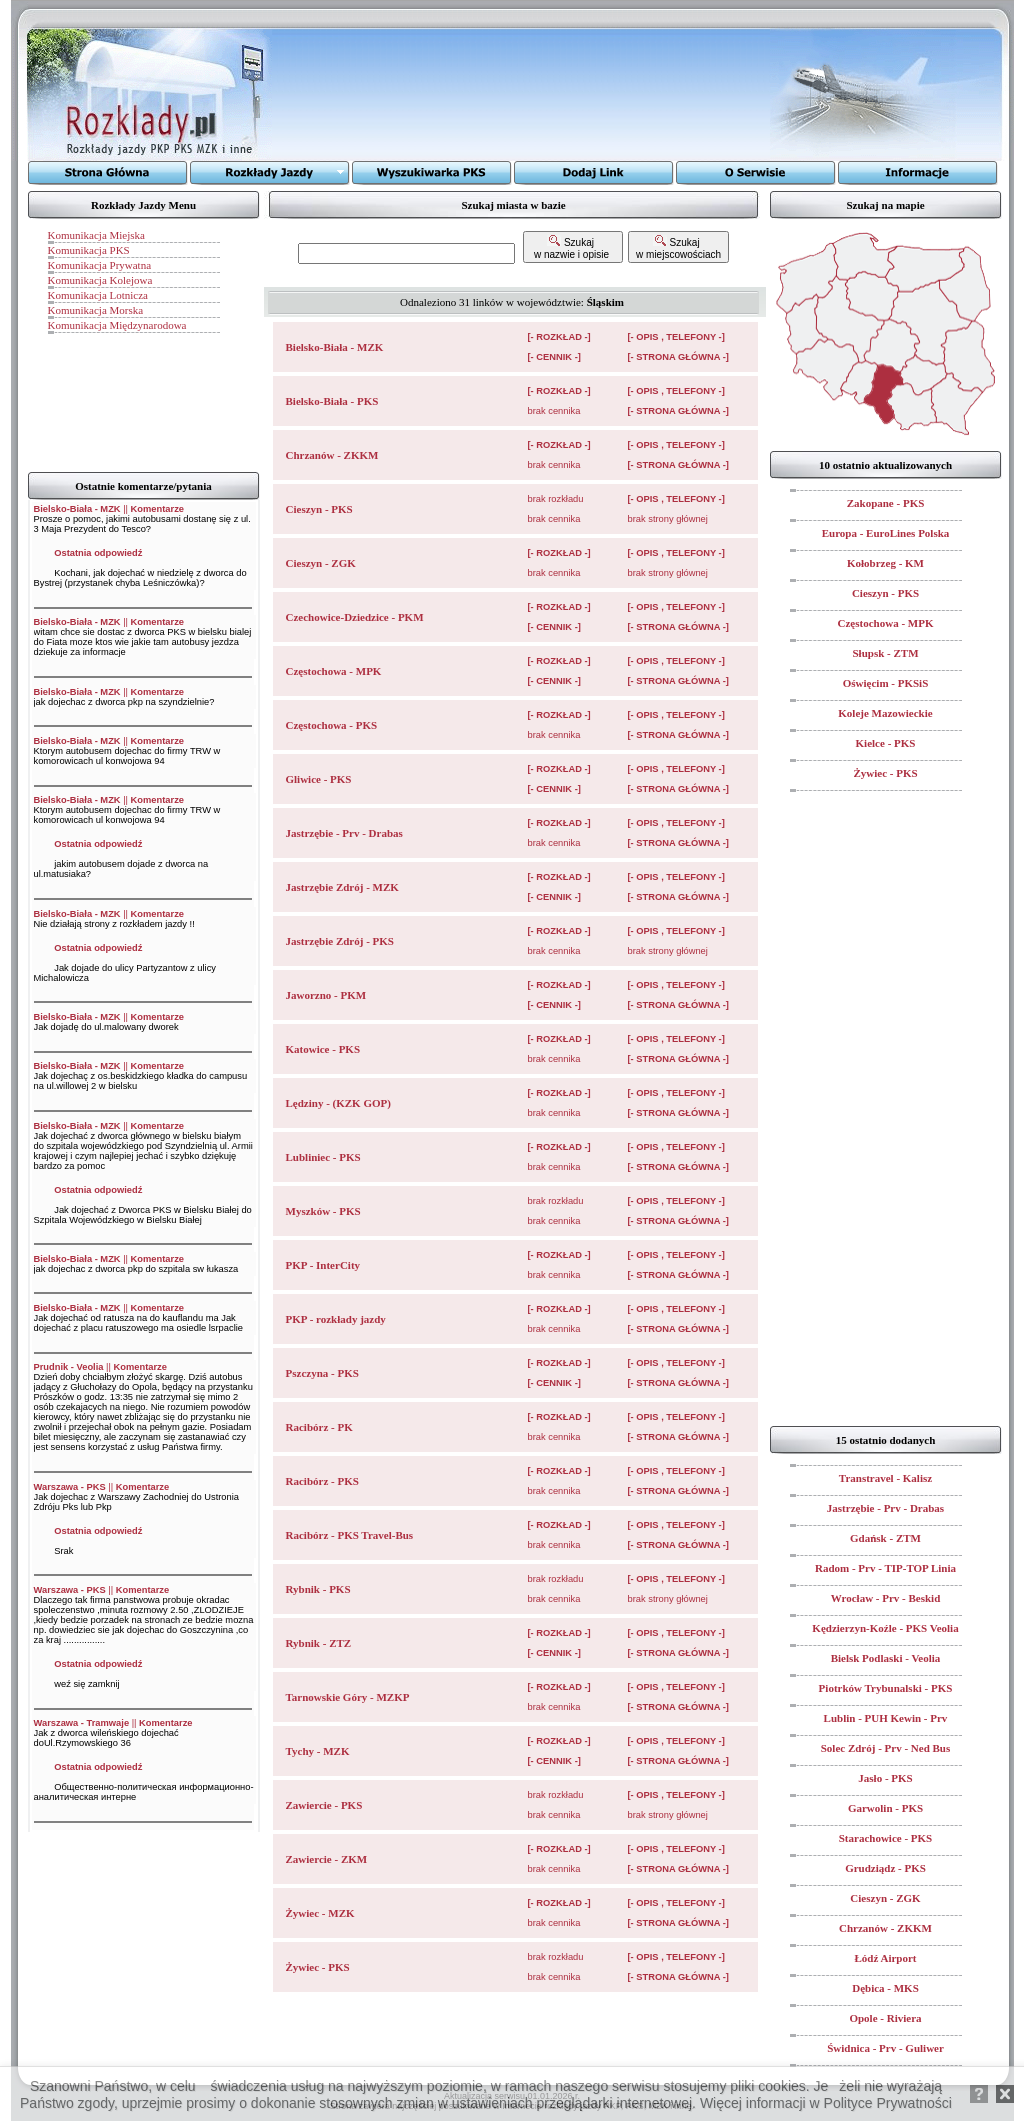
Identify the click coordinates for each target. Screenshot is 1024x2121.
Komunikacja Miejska (96, 235)
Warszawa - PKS (70, 1487)
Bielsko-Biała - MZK (77, 509)
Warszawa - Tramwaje (82, 1723)
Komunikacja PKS (89, 250)
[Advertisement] (521, 95)
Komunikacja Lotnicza (98, 295)
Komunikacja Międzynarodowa (117, 325)
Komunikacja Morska (96, 310)
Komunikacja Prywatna (100, 265)
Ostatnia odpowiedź (98, 553)
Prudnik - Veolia (69, 1367)
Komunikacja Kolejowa (100, 280)
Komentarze (157, 509)
